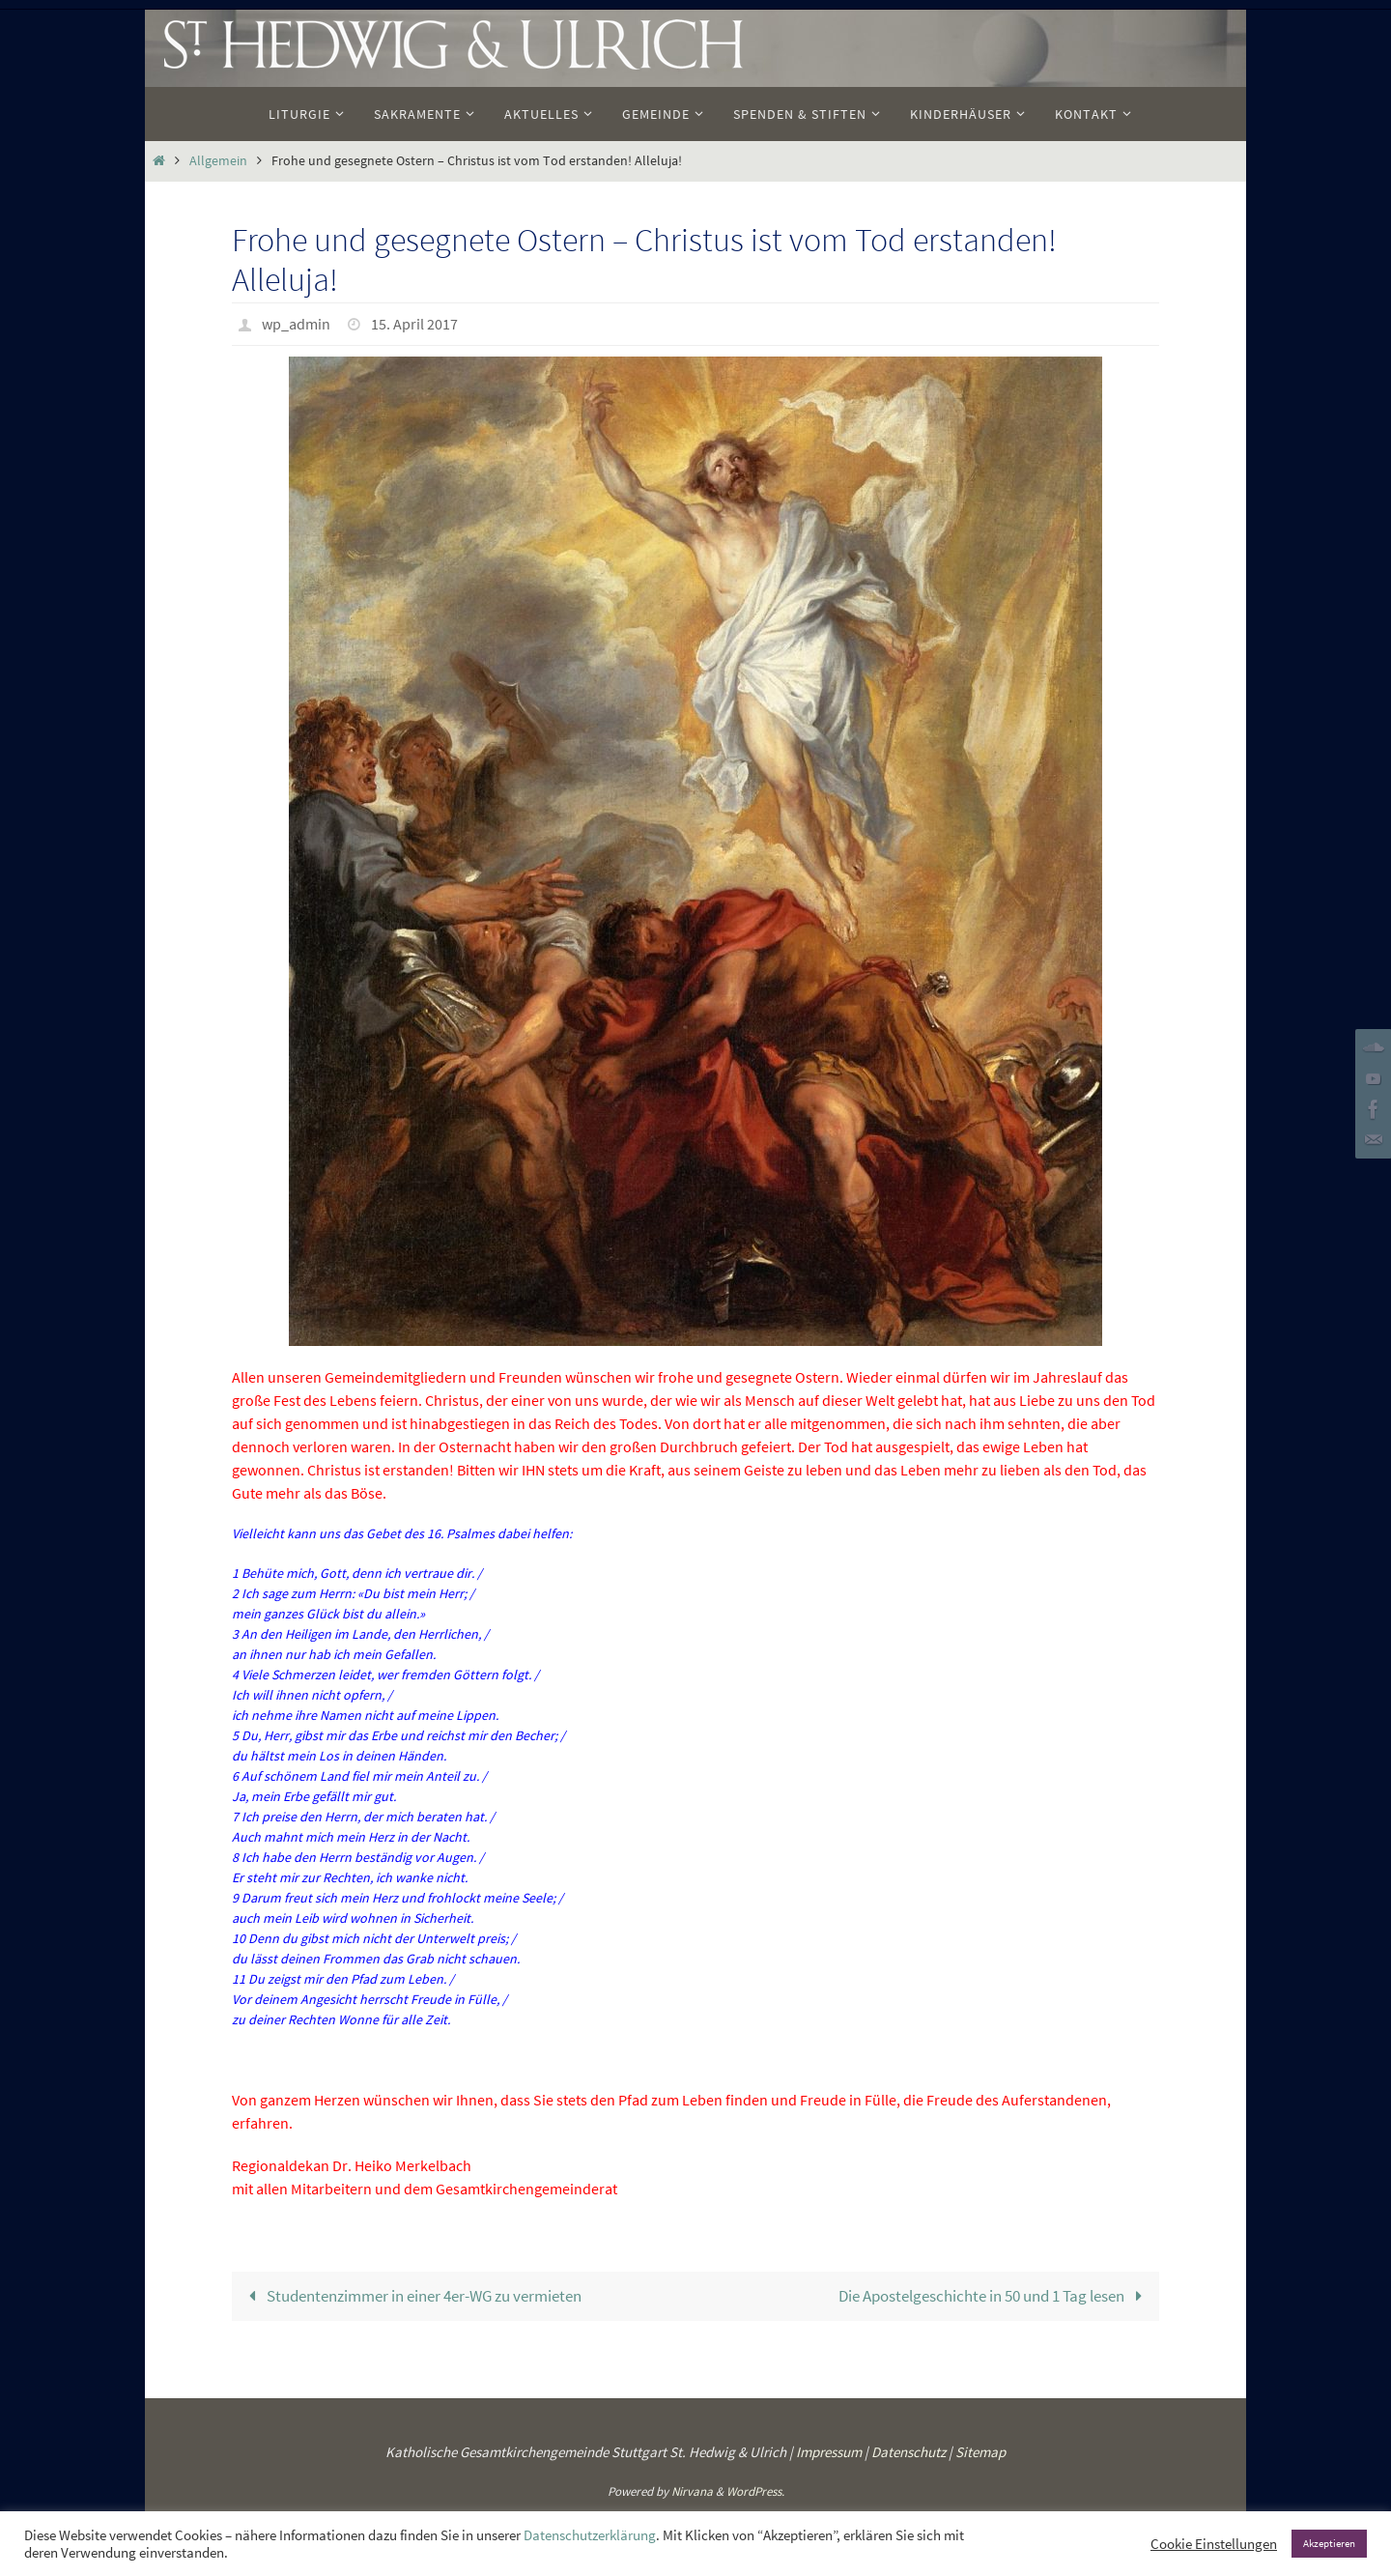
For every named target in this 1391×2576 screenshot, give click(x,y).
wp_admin (296, 323)
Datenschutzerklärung (590, 2535)
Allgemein (218, 161)
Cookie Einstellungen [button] (1213, 2544)
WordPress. (755, 2490)
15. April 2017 (414, 323)
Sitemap (980, 2452)
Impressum (829, 2452)
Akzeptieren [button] (1329, 2543)
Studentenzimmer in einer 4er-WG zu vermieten (411, 2294)
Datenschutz (908, 2452)
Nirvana (692, 2490)
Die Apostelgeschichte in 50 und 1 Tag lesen (994, 2294)
